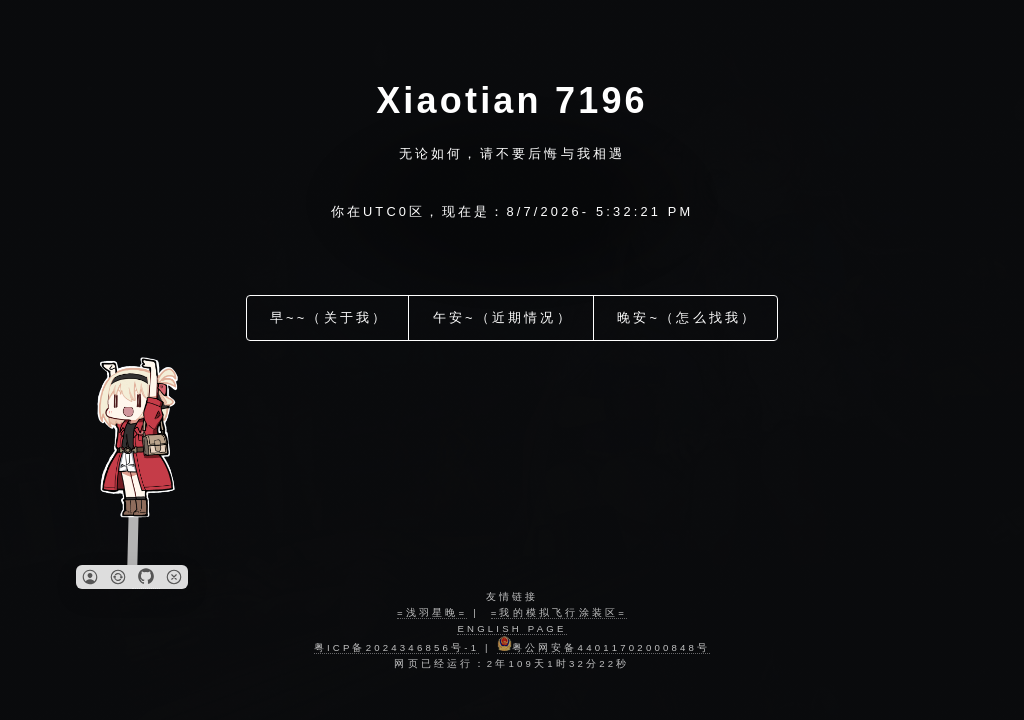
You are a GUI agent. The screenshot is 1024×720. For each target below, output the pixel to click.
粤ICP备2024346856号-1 (396, 647)
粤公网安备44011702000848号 (604, 647)
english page (511, 628)
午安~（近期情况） (503, 308)
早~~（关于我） (329, 308)
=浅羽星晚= (432, 612)
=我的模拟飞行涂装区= (559, 612)
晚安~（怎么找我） (687, 308)
